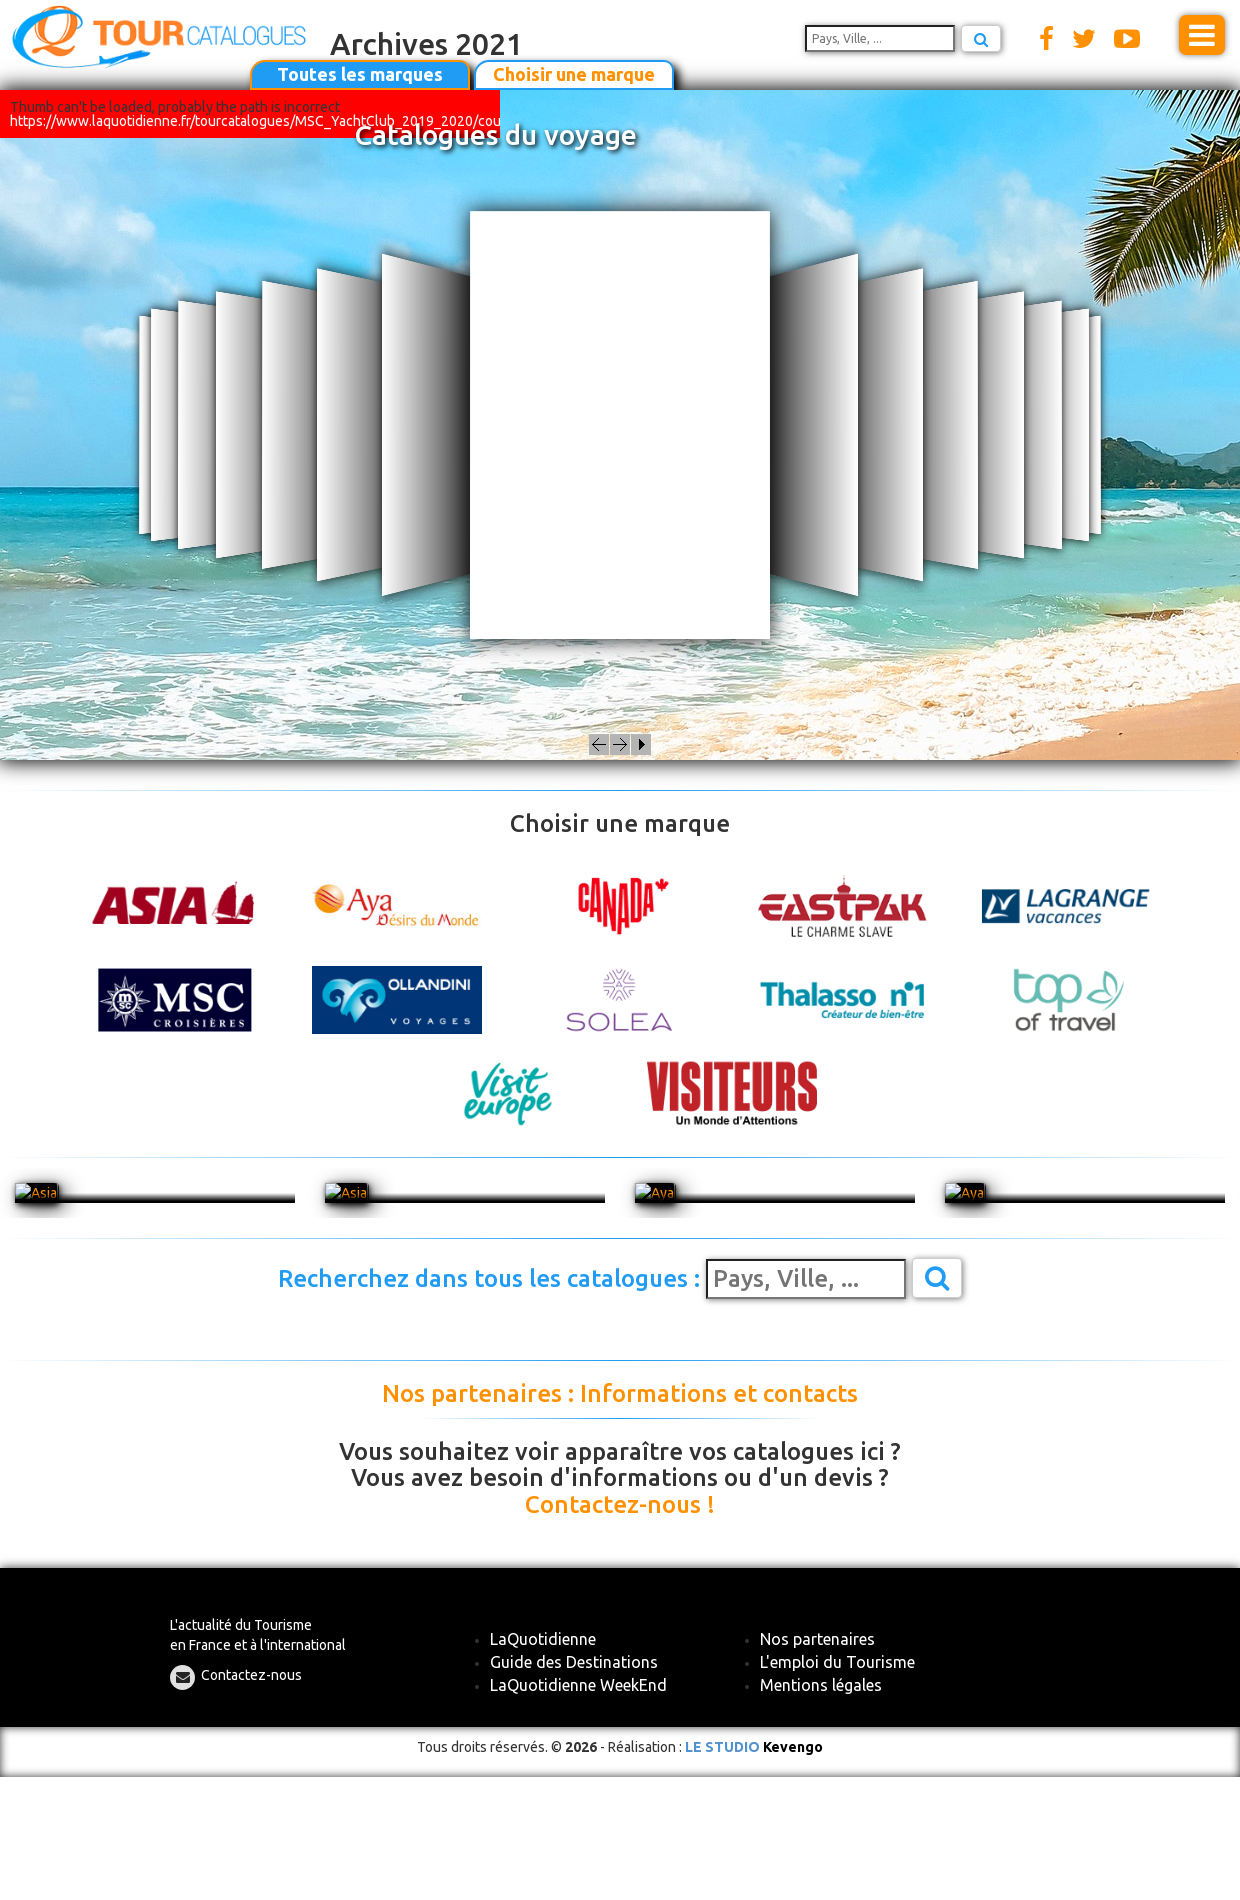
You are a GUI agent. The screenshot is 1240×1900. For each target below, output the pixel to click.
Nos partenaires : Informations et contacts (620, 1394)
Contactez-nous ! (620, 1505)
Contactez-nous (251, 1675)
